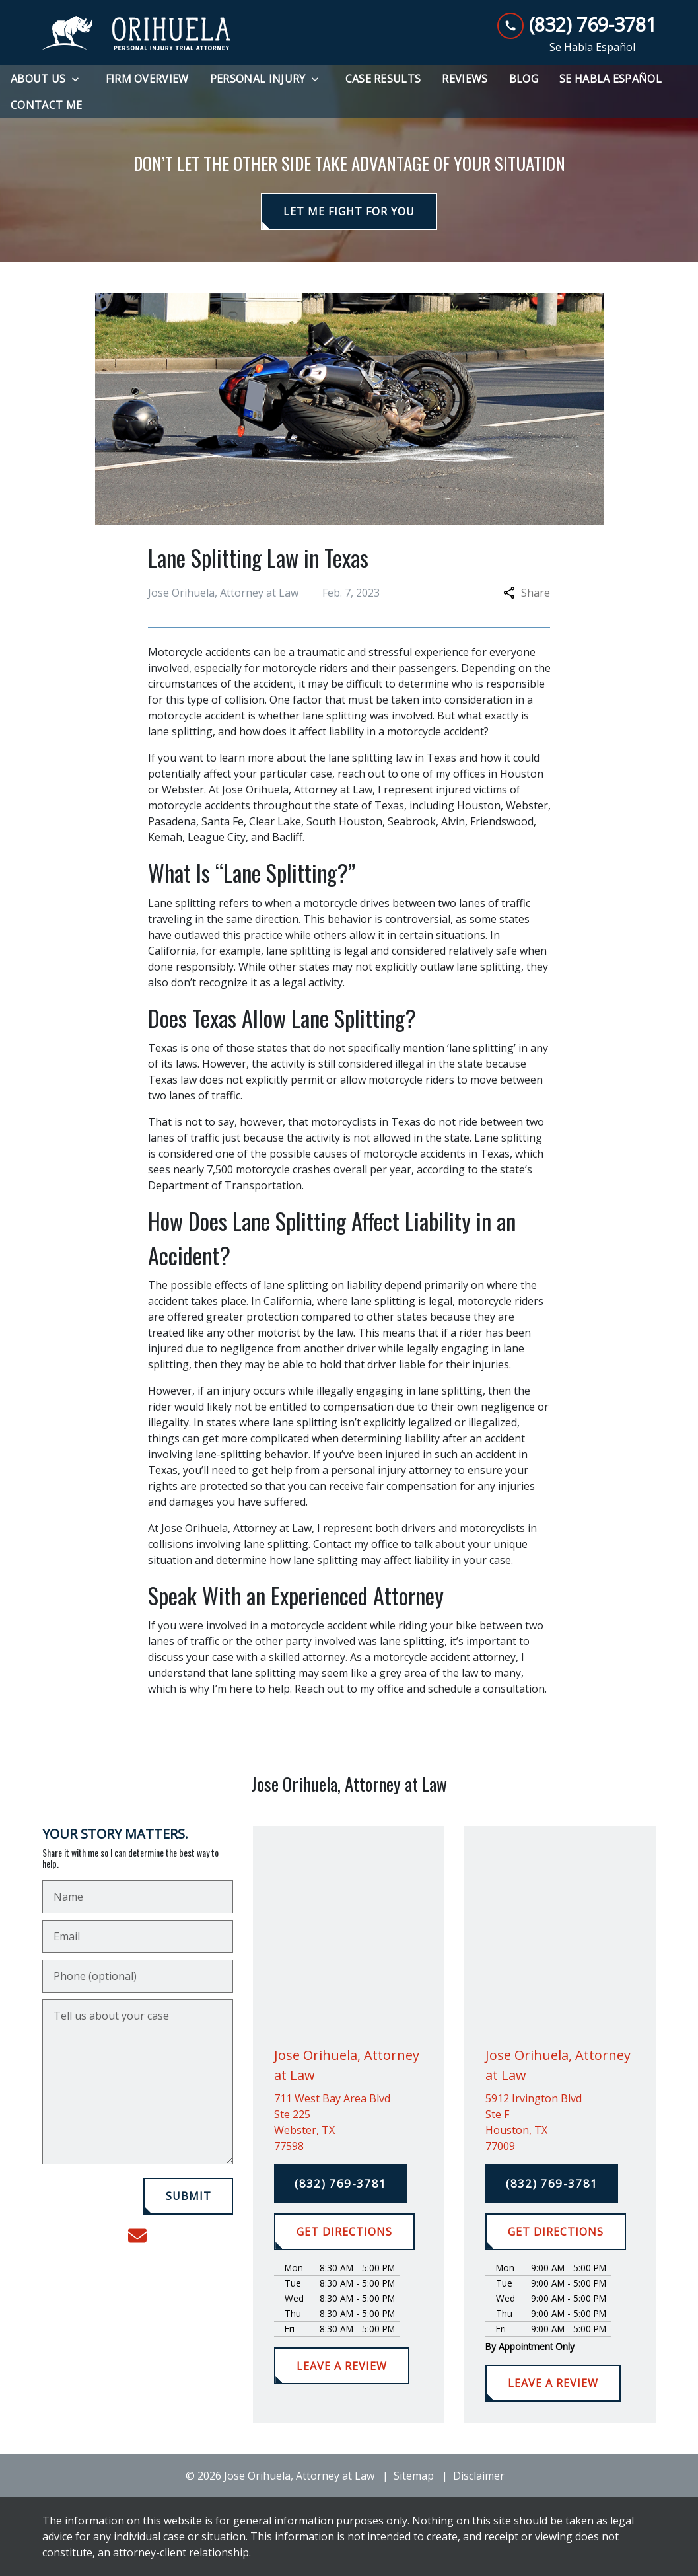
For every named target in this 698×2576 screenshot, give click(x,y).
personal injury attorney (391, 1470)
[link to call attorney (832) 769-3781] (576, 25)
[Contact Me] (46, 105)
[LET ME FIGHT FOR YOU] (348, 211)
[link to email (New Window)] (137, 2235)
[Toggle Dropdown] (79, 79)
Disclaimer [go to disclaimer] (479, 2475)
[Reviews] (464, 78)
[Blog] (523, 78)
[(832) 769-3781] (340, 2183)
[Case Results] (383, 78)
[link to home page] (136, 33)
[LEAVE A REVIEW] (341, 2365)
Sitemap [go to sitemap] (414, 2475)
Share (526, 592)
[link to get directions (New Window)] (348, 2122)
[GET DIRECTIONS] (344, 2231)
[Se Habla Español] (610, 78)
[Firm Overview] (147, 78)
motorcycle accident (435, 731)
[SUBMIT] (188, 2196)
